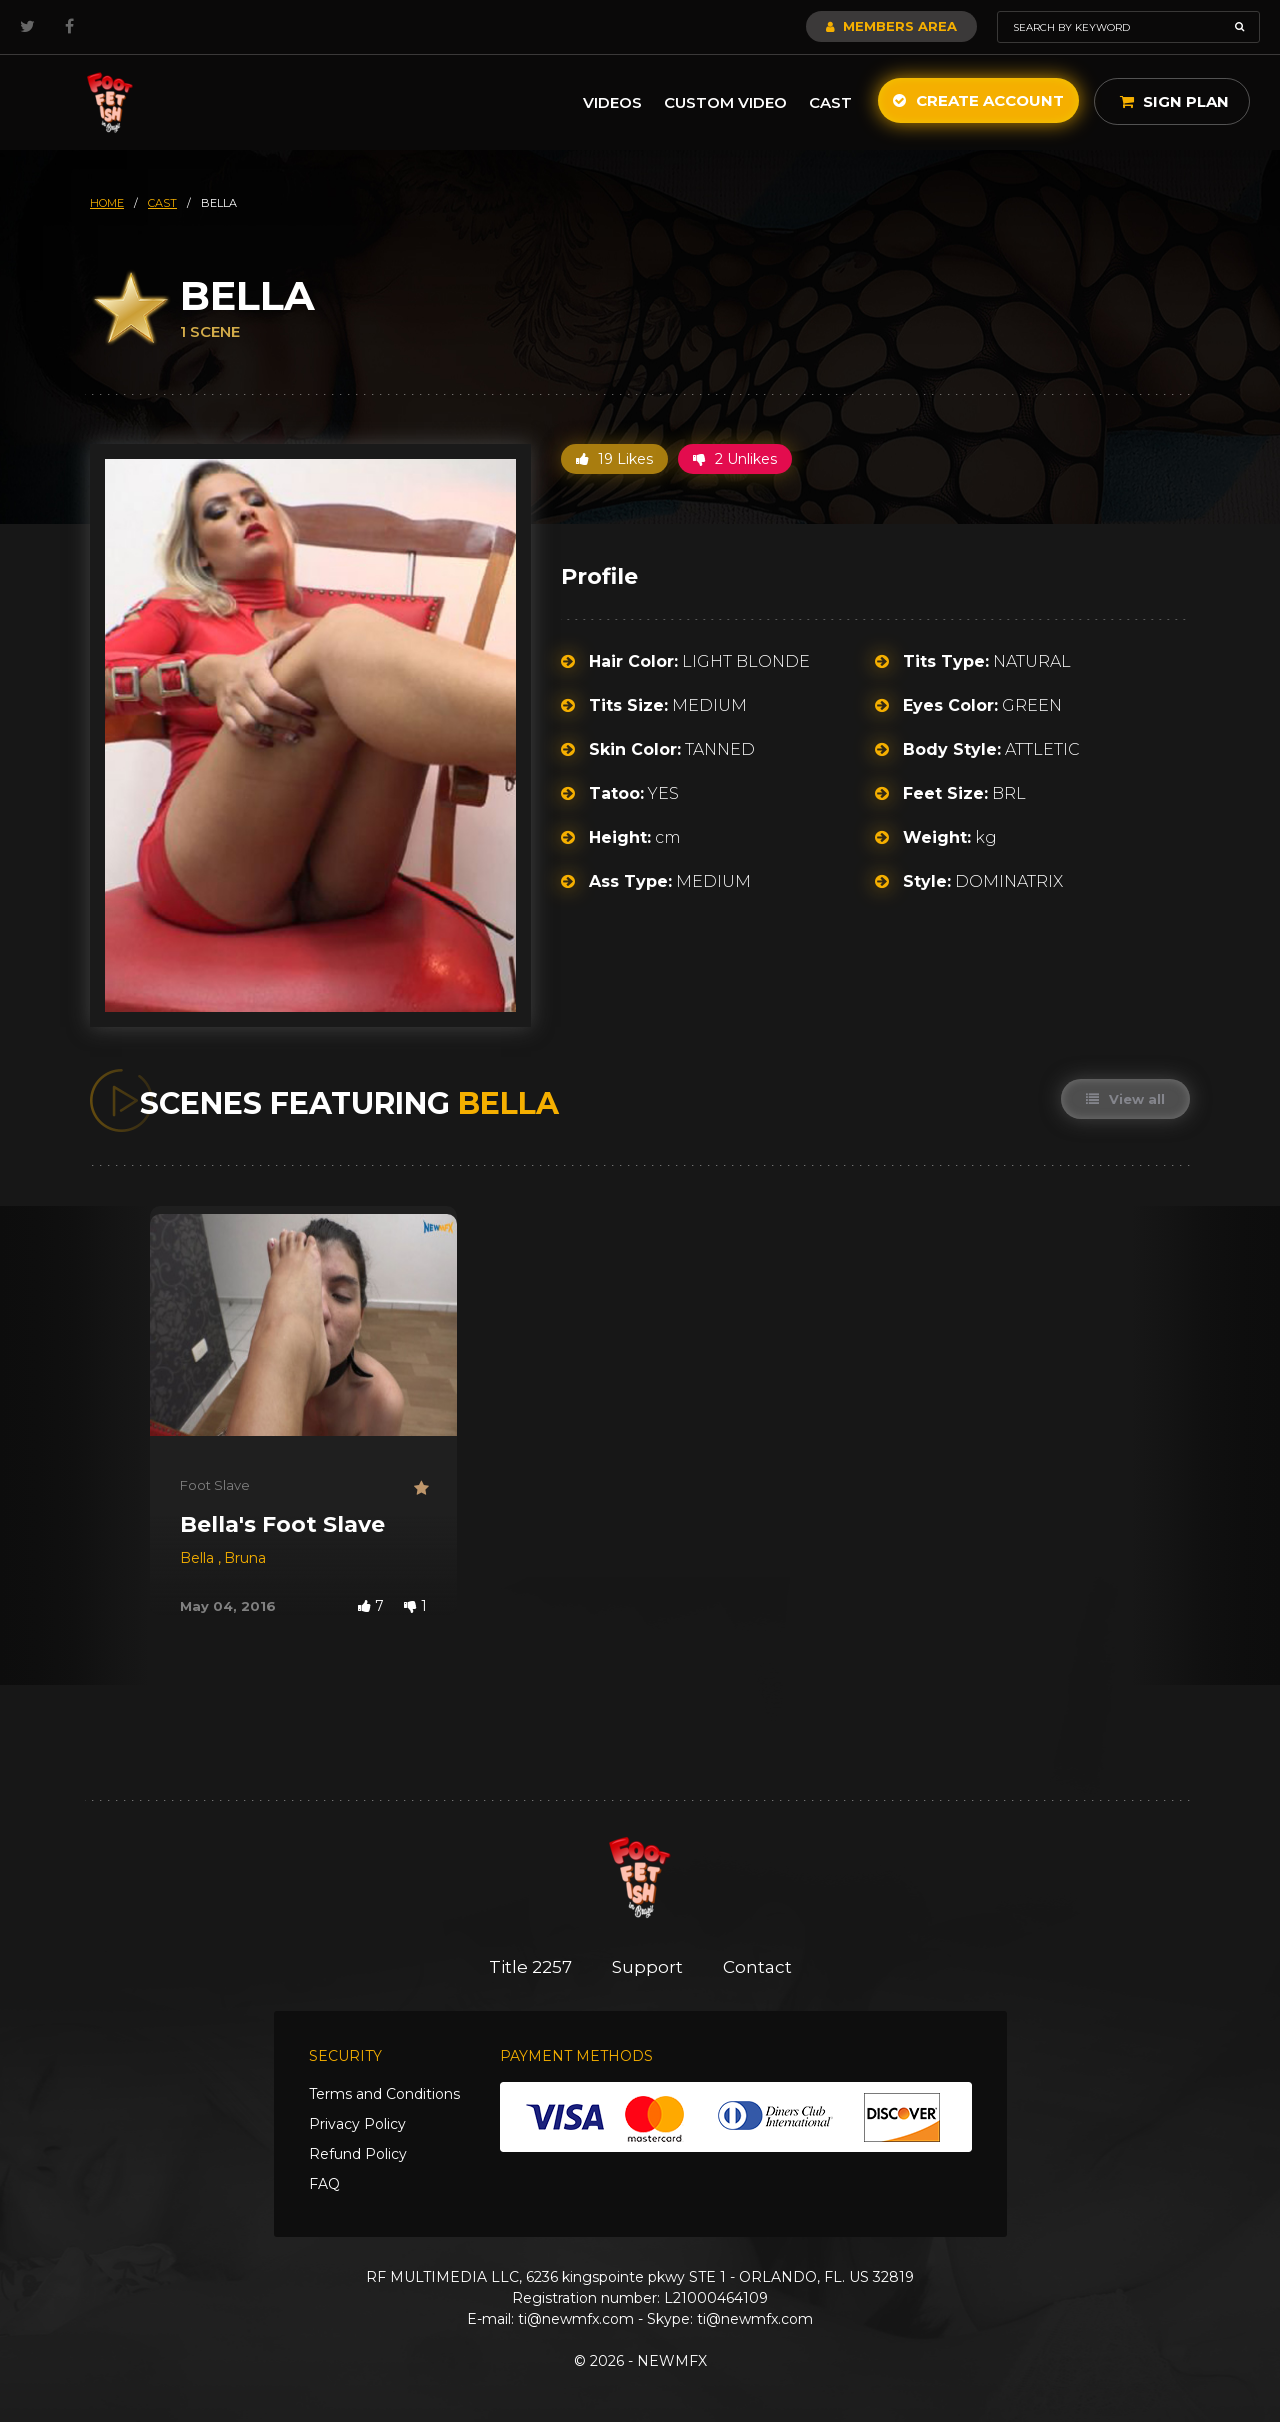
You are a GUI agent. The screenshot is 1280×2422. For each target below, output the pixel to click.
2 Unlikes (735, 459)
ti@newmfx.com (576, 2319)
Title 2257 (530, 1967)
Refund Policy (358, 2154)
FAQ (324, 2184)
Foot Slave (215, 1485)
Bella (199, 1558)
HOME (107, 203)
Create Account (978, 100)
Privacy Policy (357, 2124)
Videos (612, 102)
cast (162, 203)
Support (647, 1967)
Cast (830, 102)
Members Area (891, 26)
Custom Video (725, 102)
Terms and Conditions (384, 2094)
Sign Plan (1174, 101)
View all (1125, 1099)
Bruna (245, 1558)
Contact (757, 1967)
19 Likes (614, 459)
